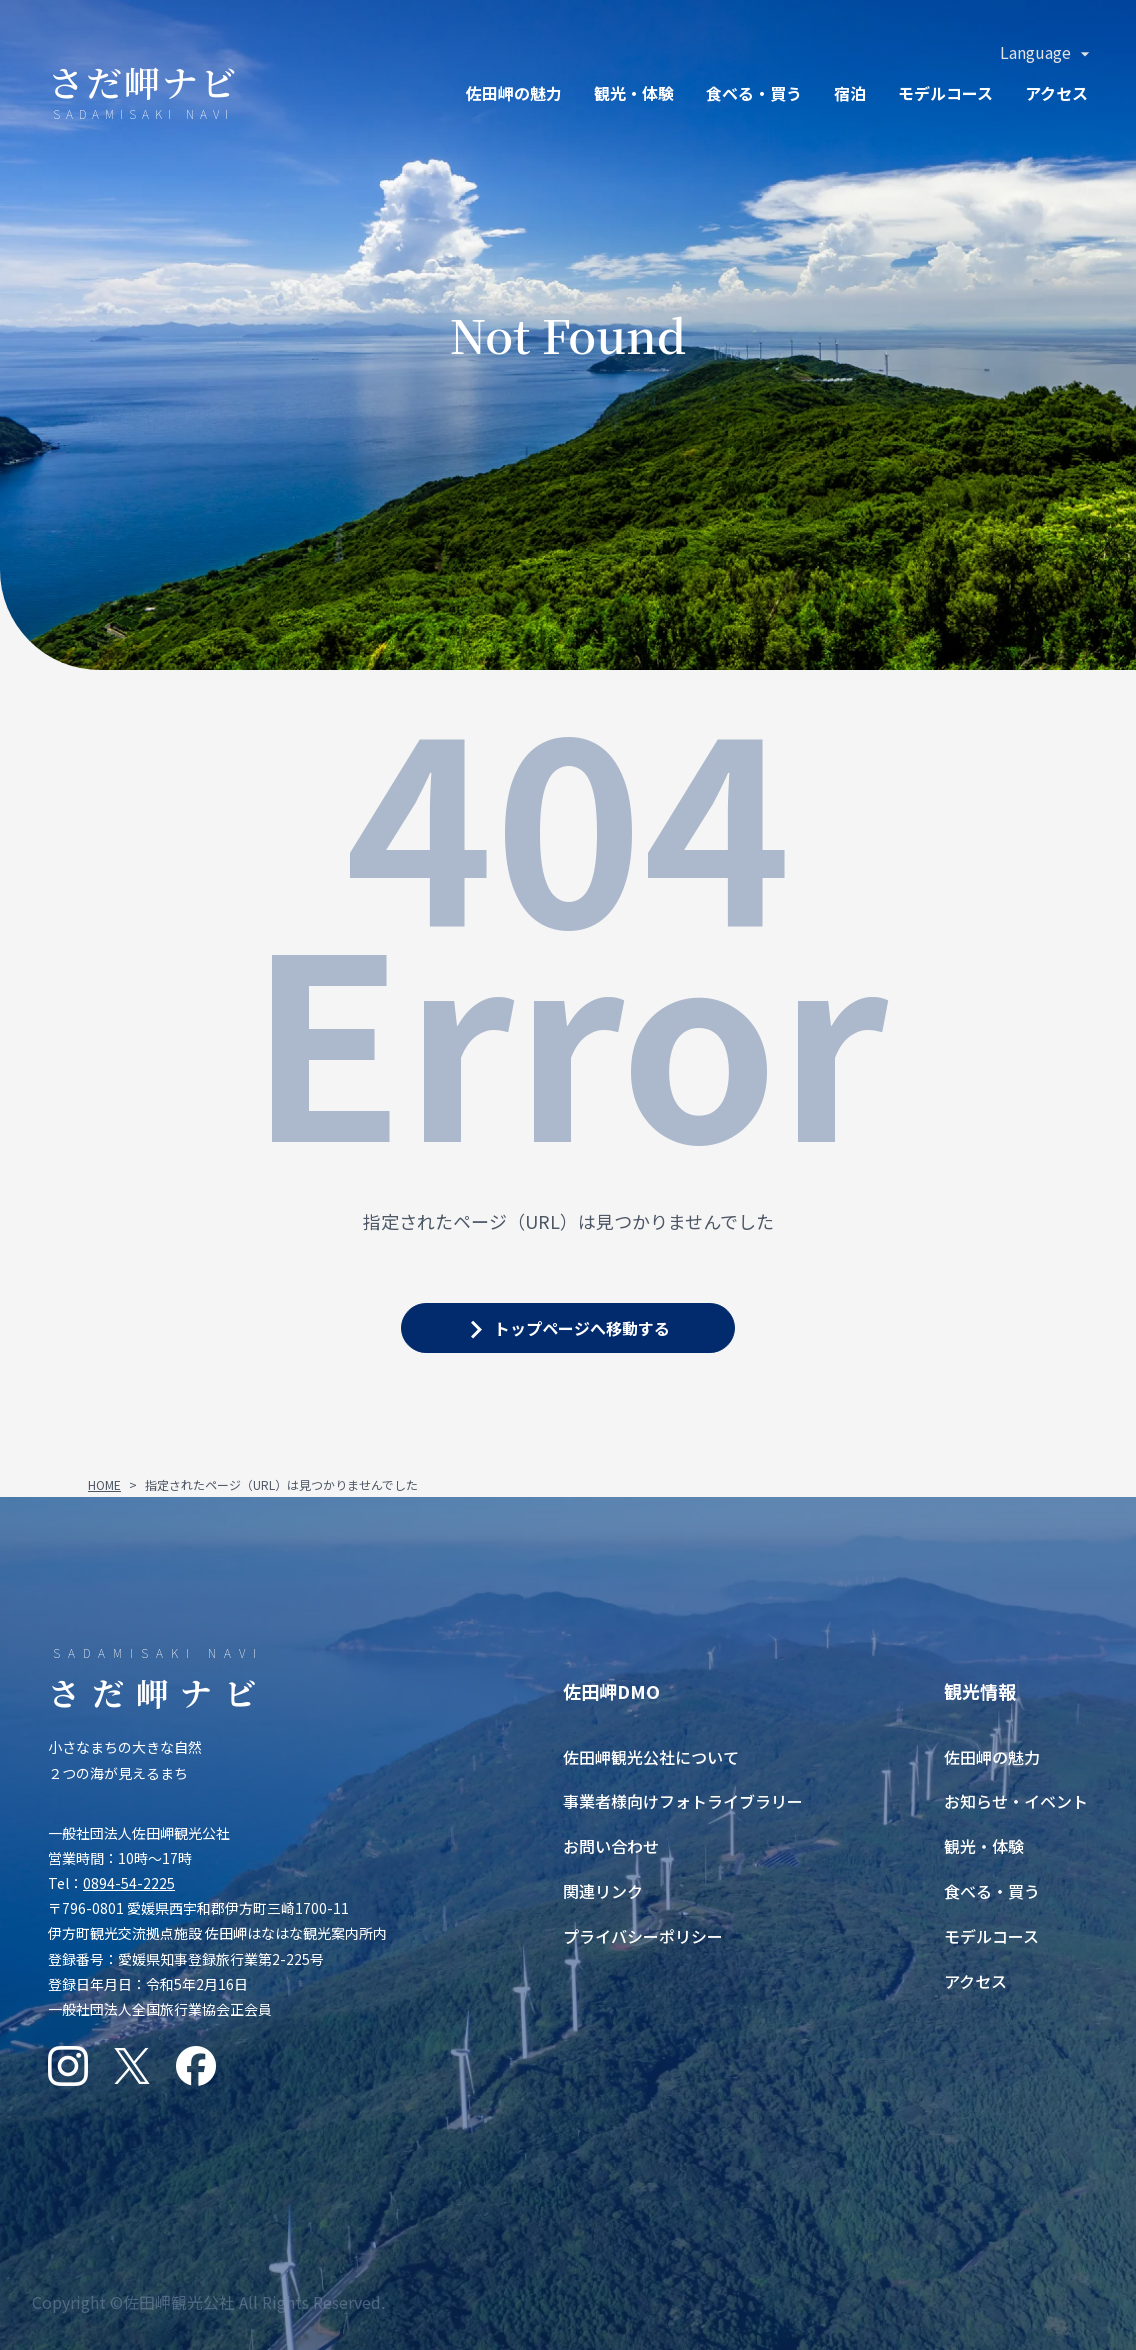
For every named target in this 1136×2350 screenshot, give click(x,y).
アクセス (1056, 93)
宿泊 (850, 93)
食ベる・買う (754, 93)
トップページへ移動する (582, 1328)
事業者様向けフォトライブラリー (683, 1801)
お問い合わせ (611, 1846)
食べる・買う (992, 1891)
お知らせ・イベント (1016, 1801)
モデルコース (945, 93)
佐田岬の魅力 (514, 93)
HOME (104, 1484)
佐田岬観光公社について (651, 1757)
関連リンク (603, 1891)
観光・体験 (634, 93)
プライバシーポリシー (643, 1936)
